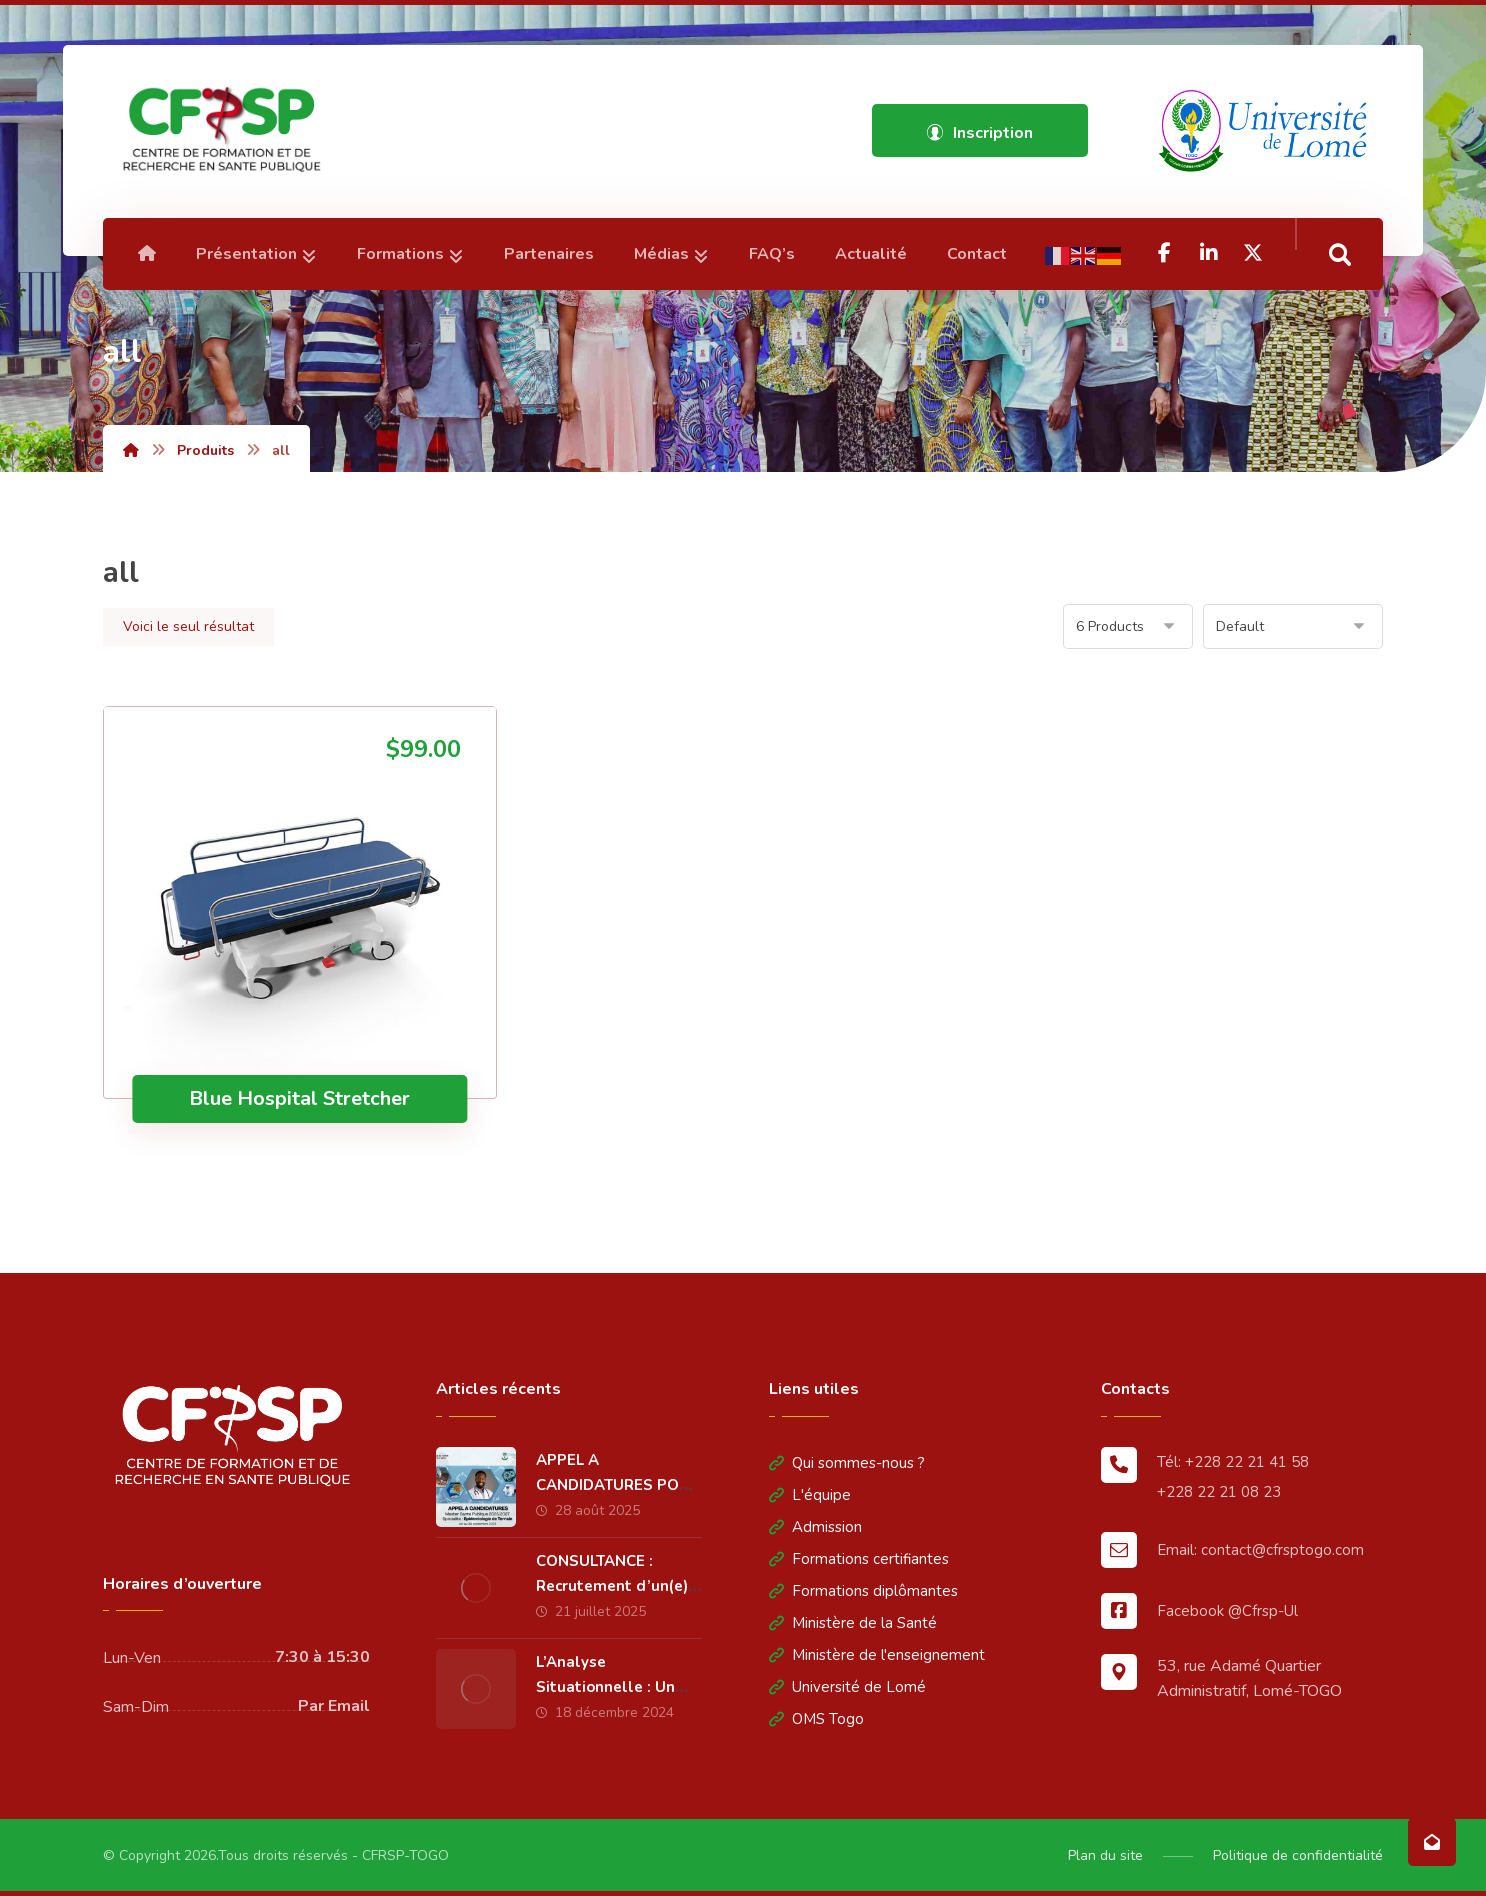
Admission (815, 1527)
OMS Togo (816, 1719)
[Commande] (1293, 626)
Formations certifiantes (859, 1559)
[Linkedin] (1209, 253)
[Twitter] (1253, 253)
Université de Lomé (847, 1687)
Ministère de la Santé (853, 1623)
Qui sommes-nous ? (847, 1463)
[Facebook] (1165, 253)
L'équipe (810, 1495)
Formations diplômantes (863, 1591)
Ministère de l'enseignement (877, 1655)
